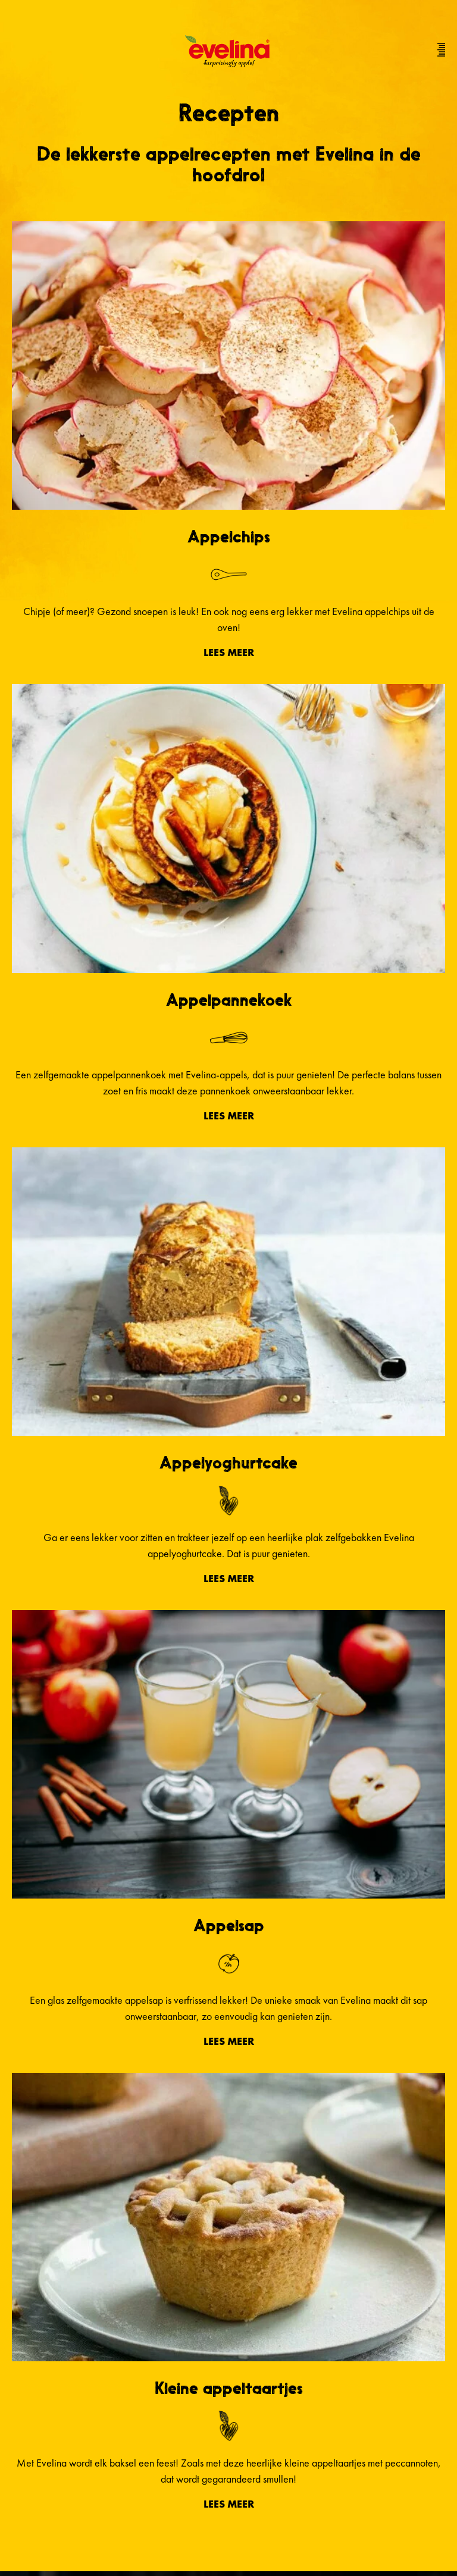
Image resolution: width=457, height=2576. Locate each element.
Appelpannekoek (229, 1000)
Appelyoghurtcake (228, 1462)
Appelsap (228, 1925)
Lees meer (229, 652)
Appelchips (228, 536)
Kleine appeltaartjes (229, 2388)
